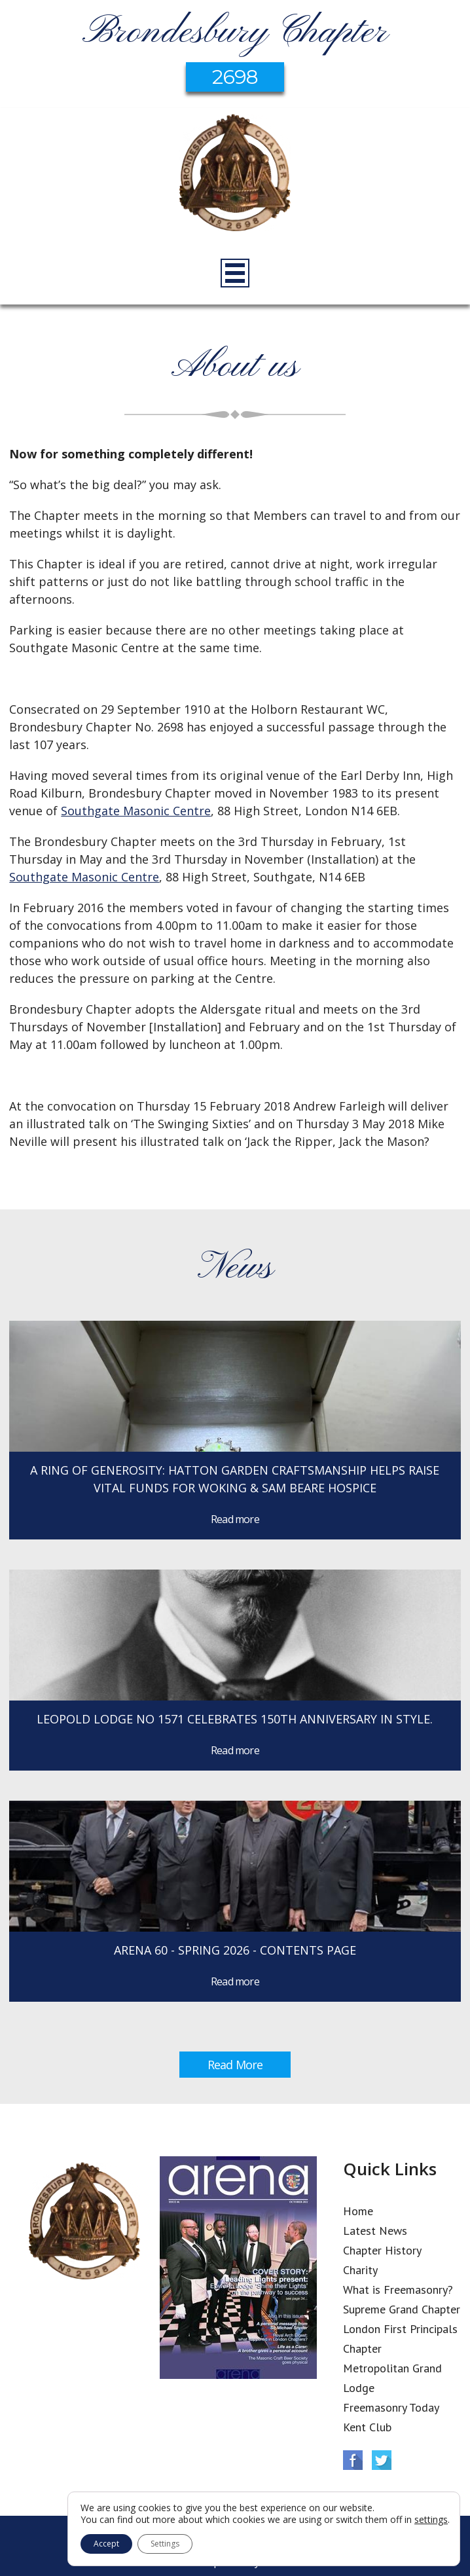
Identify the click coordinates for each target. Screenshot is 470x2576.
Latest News (375, 2230)
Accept (106, 2543)
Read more (235, 1519)
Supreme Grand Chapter (401, 2309)
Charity (360, 2269)
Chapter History (382, 2250)
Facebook (353, 2460)
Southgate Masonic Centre (136, 811)
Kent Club (367, 2427)
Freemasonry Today (391, 2407)
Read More (235, 2064)
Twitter (381, 2460)
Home (358, 2210)
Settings (165, 2543)
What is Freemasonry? (398, 2289)
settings (431, 2520)
